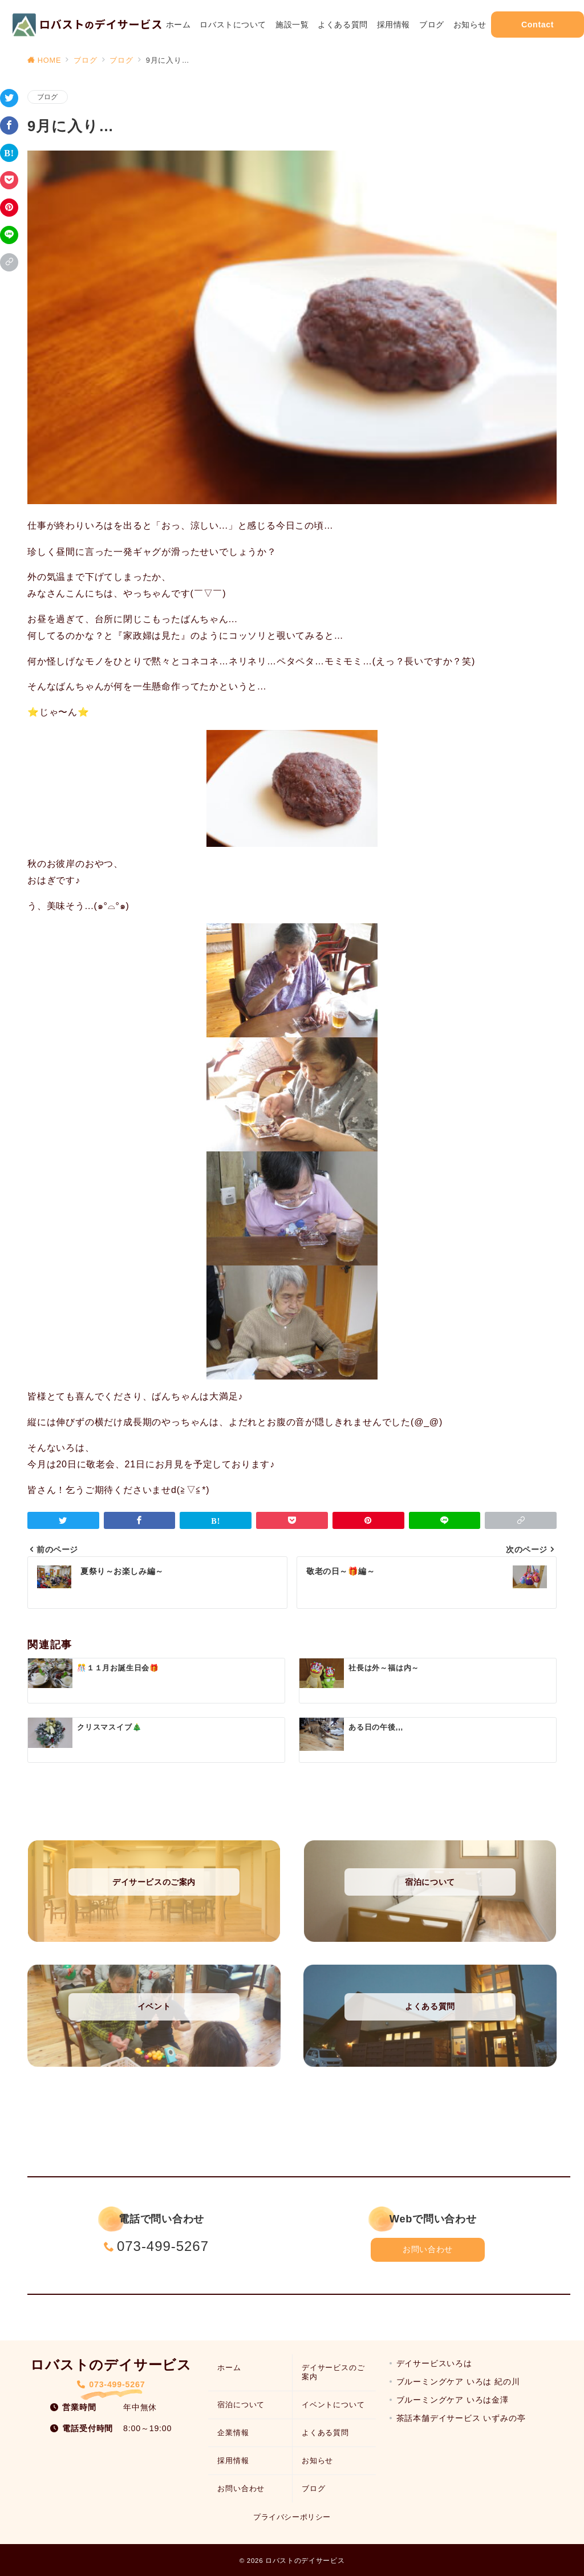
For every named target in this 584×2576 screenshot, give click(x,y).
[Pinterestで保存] (9, 207)
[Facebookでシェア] (9, 125)
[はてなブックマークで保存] (9, 153)
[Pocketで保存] (9, 180)
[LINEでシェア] (9, 235)
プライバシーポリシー (291, 2517)
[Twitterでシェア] (9, 98)
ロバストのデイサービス (304, 2560)
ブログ (47, 96)
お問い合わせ (427, 2249)
